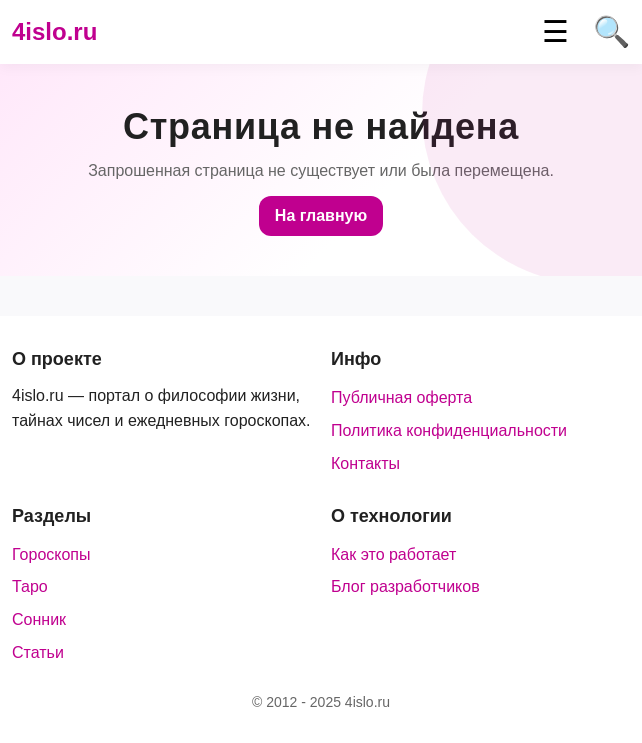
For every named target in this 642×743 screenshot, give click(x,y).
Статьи (38, 652)
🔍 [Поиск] (611, 32)
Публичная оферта (401, 397)
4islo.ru (54, 31)
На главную (321, 215)
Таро (30, 586)
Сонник (39, 619)
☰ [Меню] (555, 32)
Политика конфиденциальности (449, 430)
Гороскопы (51, 554)
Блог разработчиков (405, 586)
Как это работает (393, 554)
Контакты (365, 463)
